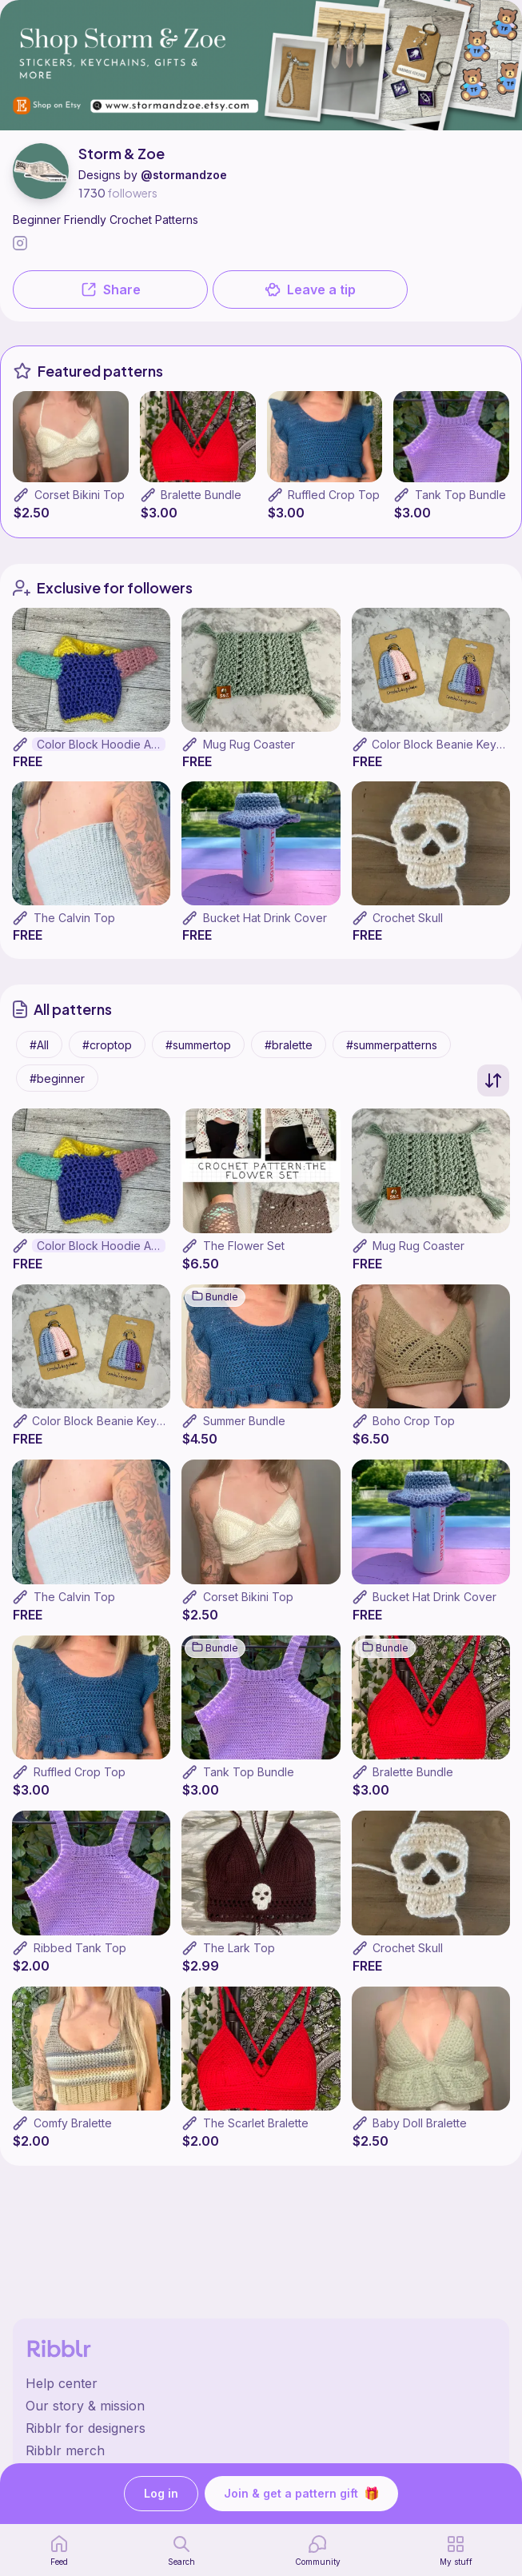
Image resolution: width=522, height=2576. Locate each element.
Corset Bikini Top (79, 494)
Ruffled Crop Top (334, 494)
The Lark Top (239, 1948)
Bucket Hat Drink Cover (265, 918)
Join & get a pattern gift (301, 2493)
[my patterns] (456, 2550)
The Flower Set (244, 1245)
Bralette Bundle (201, 494)
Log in (161, 2494)
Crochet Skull (408, 918)
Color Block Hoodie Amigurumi (101, 744)
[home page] (59, 2550)
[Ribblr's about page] (261, 2406)
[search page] (181, 2550)
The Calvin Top (74, 918)
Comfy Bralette (73, 2123)
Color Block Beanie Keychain (108, 1421)
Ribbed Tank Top (80, 1948)
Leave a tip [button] (310, 290)
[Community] (318, 2550)
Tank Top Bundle (460, 494)
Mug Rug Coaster (249, 744)
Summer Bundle (244, 1421)
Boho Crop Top (414, 1421)
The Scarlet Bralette (256, 2123)
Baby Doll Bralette (420, 2123)
